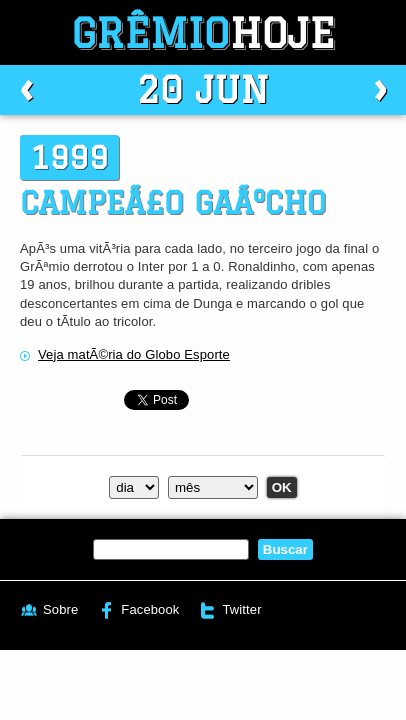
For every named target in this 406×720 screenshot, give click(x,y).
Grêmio (203, 32)
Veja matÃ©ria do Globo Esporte (134, 354)
